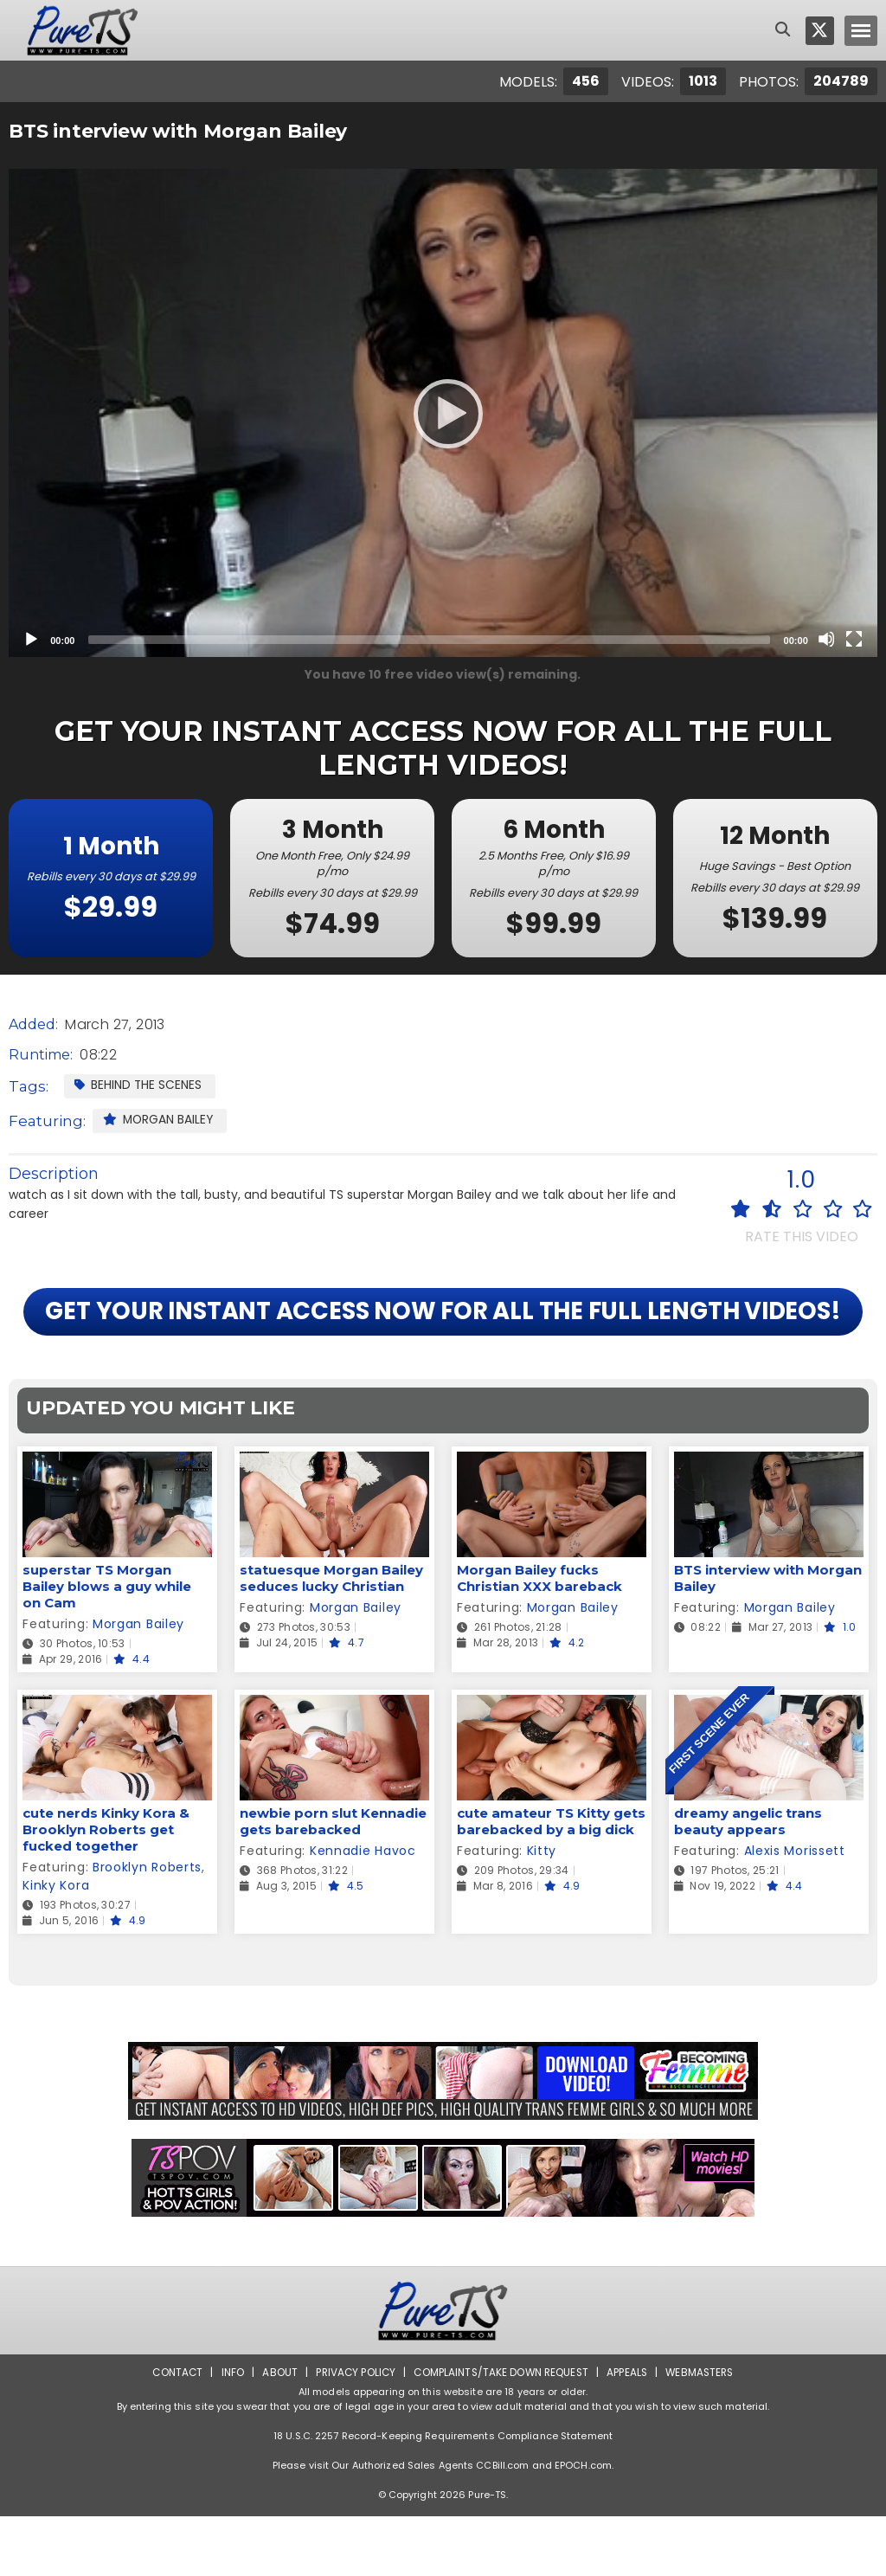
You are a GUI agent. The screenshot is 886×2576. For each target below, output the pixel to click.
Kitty (542, 1911)
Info (227, 2432)
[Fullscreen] (854, 639)
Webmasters (704, 2432)
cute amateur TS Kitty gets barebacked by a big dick (551, 1881)
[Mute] (826, 639)
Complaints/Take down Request (501, 2432)
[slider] (428, 639)
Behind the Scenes (138, 1084)
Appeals (630, 2432)
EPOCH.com (583, 2525)
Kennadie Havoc (363, 1911)
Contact (172, 2432)
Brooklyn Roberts (147, 1927)
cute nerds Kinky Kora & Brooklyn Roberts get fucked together (105, 1890)
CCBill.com (502, 2525)
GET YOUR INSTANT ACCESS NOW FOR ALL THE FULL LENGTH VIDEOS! (443, 1342)
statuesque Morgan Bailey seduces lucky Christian (331, 1638)
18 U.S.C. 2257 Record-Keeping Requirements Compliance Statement (443, 2495)
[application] (443, 413)
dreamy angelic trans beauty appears (748, 1881)
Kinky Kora (55, 1946)
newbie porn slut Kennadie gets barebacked (333, 1881)
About (275, 2432)
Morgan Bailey (159, 1119)
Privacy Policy (352, 2432)
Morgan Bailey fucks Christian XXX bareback (539, 1638)
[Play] (443, 413)
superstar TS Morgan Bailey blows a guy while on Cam (106, 1646)
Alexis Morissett (794, 1911)
